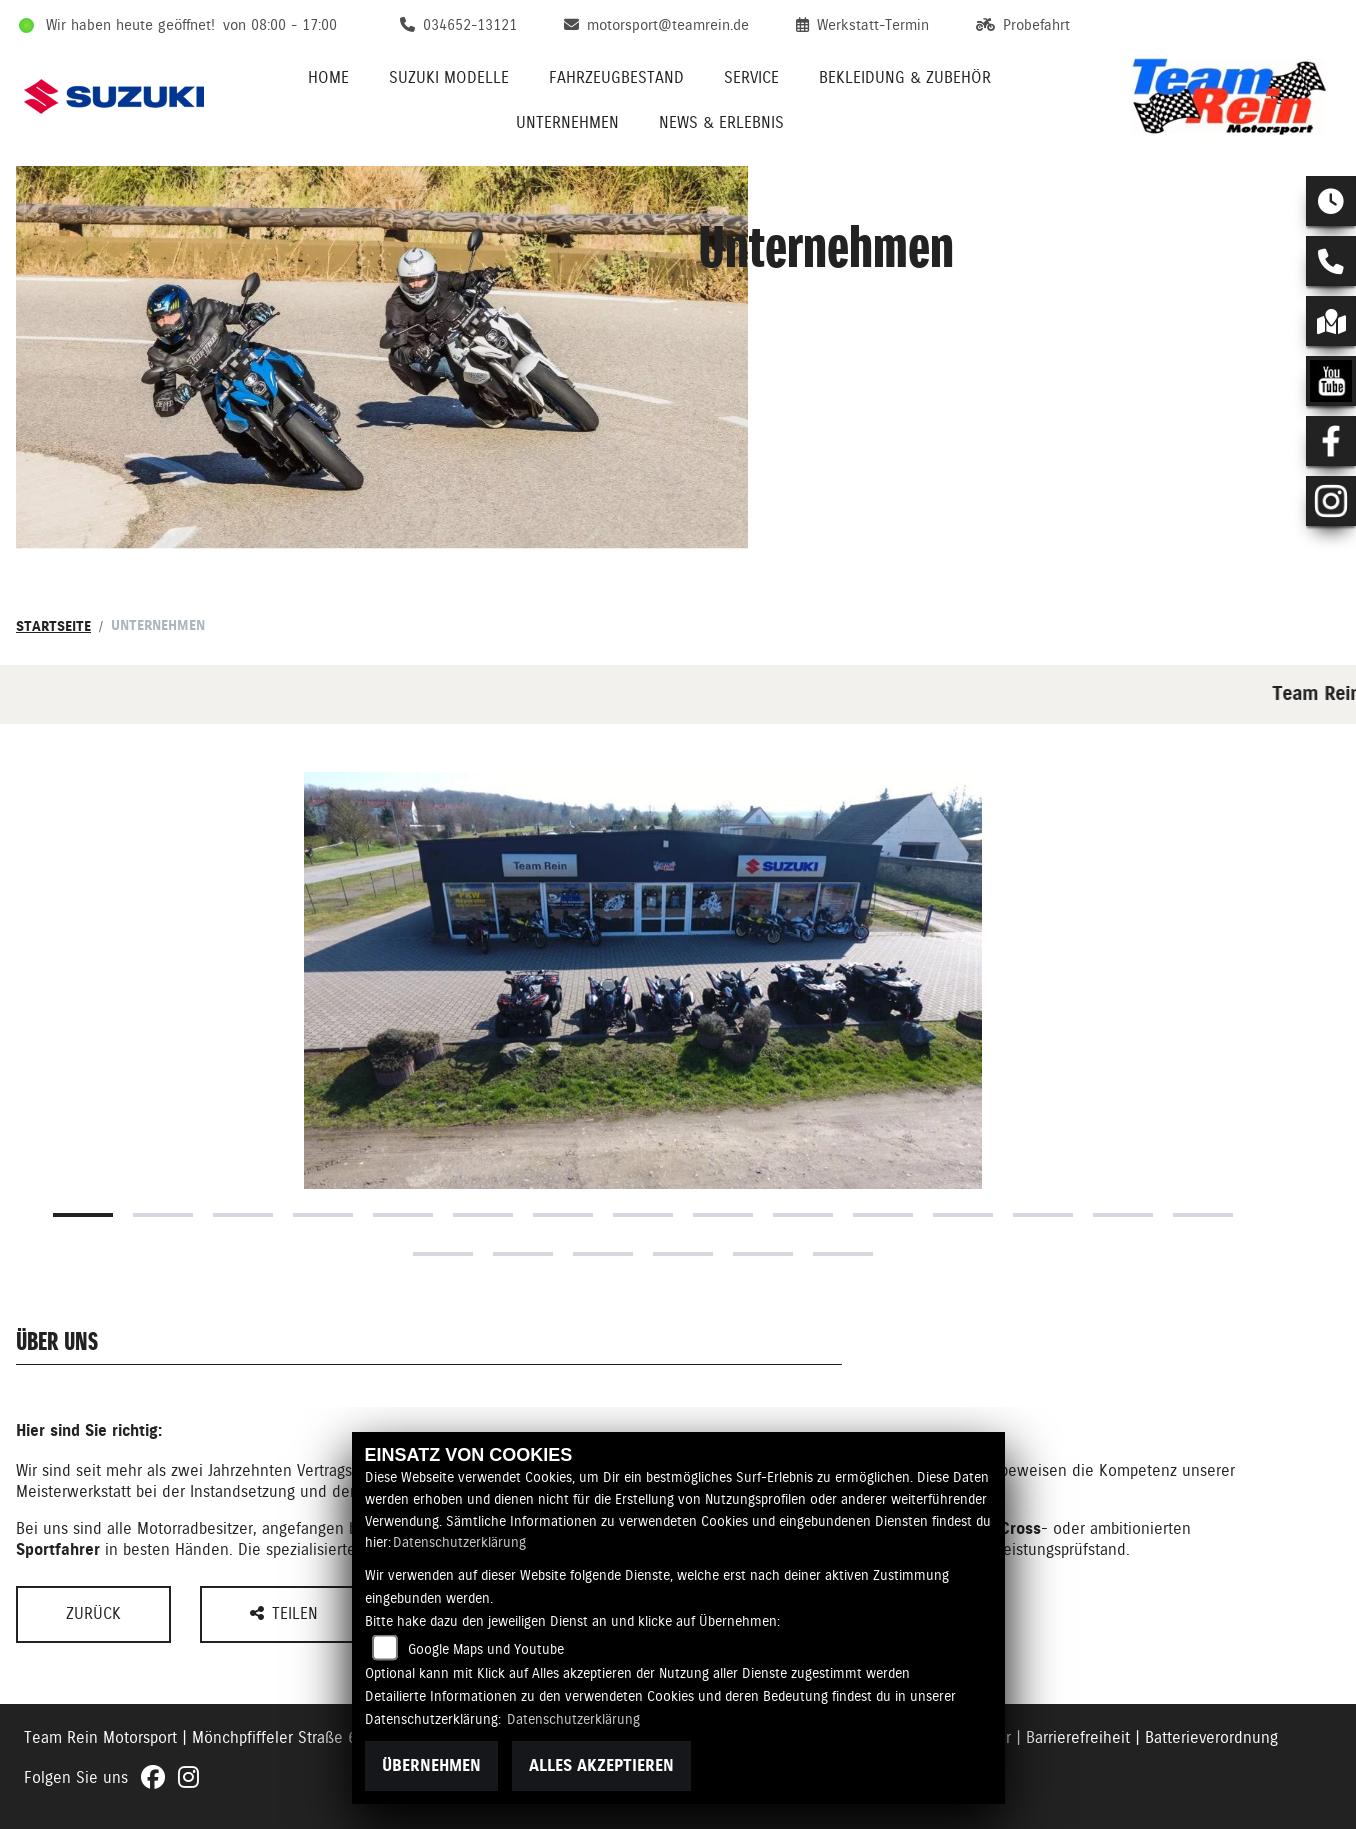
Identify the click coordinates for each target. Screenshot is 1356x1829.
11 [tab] (883, 1215)
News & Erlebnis (721, 122)
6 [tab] (483, 1215)
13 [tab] (1043, 1215)
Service (751, 77)
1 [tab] (83, 1215)
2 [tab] (163, 1215)
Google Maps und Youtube (486, 1649)
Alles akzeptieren (601, 1765)
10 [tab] (803, 1215)
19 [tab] (683, 1254)
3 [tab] (243, 1215)
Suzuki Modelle (449, 77)
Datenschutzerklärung (459, 1542)
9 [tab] (723, 1215)
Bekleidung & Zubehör (905, 77)
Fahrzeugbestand (616, 77)
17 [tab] (523, 1254)
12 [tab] (963, 1215)
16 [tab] (443, 1254)
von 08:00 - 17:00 (280, 25)
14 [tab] (1123, 1215)
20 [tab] (763, 1254)
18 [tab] (603, 1254)
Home (328, 77)
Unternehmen (567, 122)
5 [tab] (403, 1215)
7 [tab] (563, 1215)
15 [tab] (1203, 1215)
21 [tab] (843, 1254)
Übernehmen (431, 1765)
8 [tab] (643, 1215)
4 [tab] (323, 1215)
